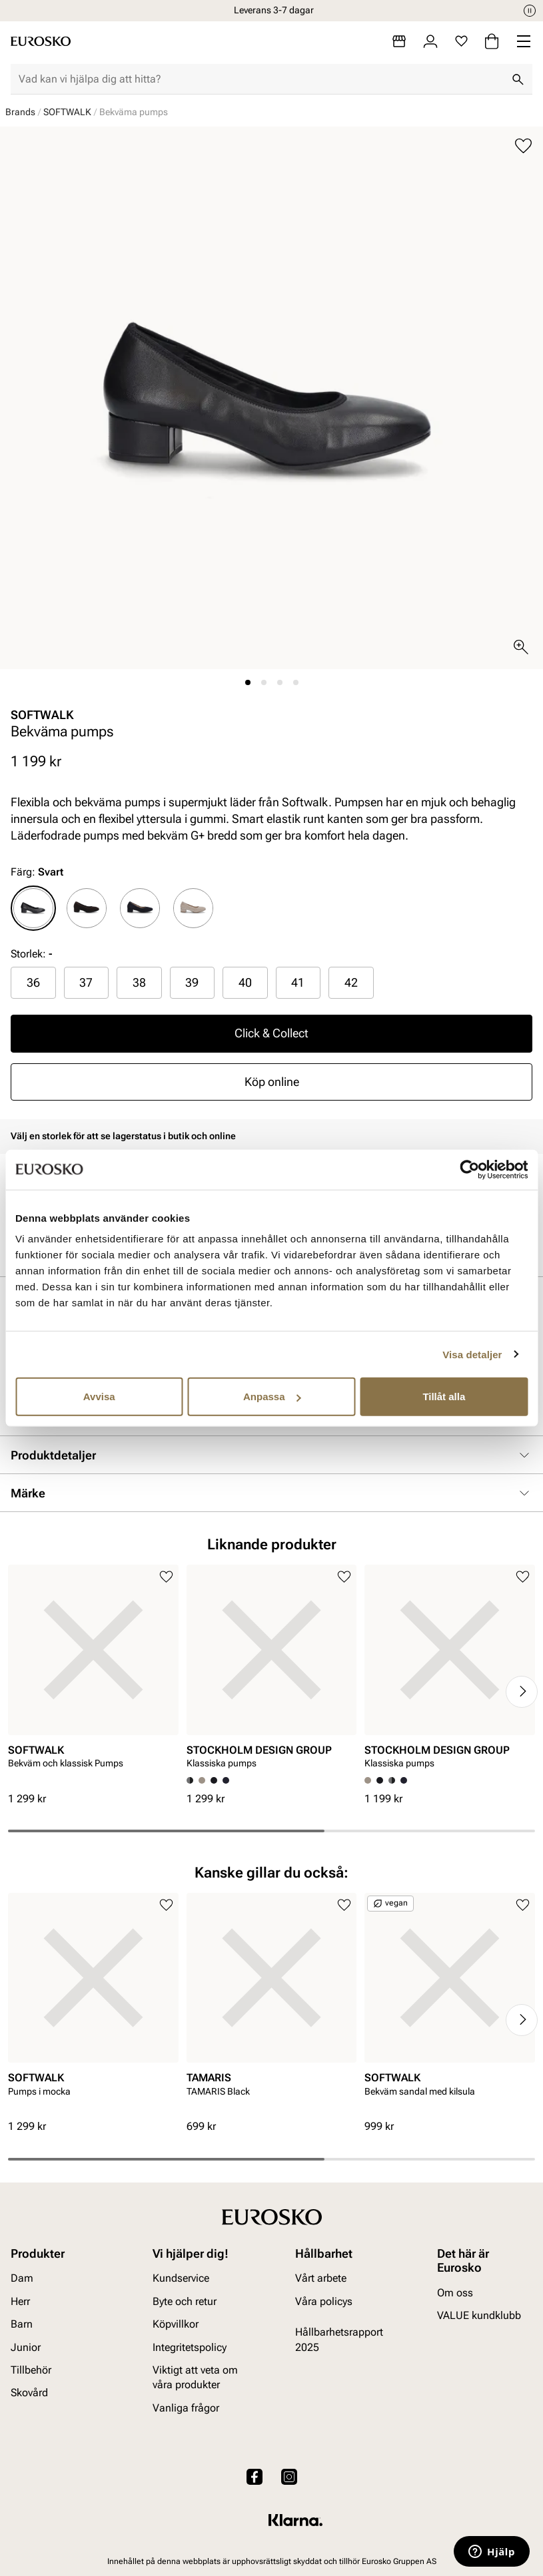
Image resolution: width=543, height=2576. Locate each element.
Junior (26, 2347)
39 (192, 982)
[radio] (33, 908)
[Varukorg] (491, 41)
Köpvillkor (176, 2324)
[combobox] (261, 79)
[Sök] (517, 79)
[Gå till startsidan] (41, 41)
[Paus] (529, 10)
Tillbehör (31, 2370)
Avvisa (99, 1396)
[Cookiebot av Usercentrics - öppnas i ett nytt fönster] (469, 1169)
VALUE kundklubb (479, 2315)
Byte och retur (185, 2301)
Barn (22, 2324)
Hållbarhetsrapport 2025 (339, 2339)
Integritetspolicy (190, 2347)
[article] (93, 1678)
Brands (20, 112)
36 (33, 982)
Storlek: (28, 953)
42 (351, 982)
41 (297, 982)
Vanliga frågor (186, 2408)
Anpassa (272, 1396)
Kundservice (181, 2278)
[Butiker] (399, 41)
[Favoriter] (461, 41)
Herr (20, 2301)
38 (139, 982)
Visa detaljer (472, 1354)
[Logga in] (430, 41)
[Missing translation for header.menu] (523, 41)
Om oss (455, 2292)
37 (86, 982)
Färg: (37, 872)
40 (245, 982)
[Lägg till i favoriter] (523, 146)
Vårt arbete (320, 2278)
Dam (22, 2278)
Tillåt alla (443, 1396)
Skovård (29, 2392)
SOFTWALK (67, 112)
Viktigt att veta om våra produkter (195, 2377)
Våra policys (323, 2301)
